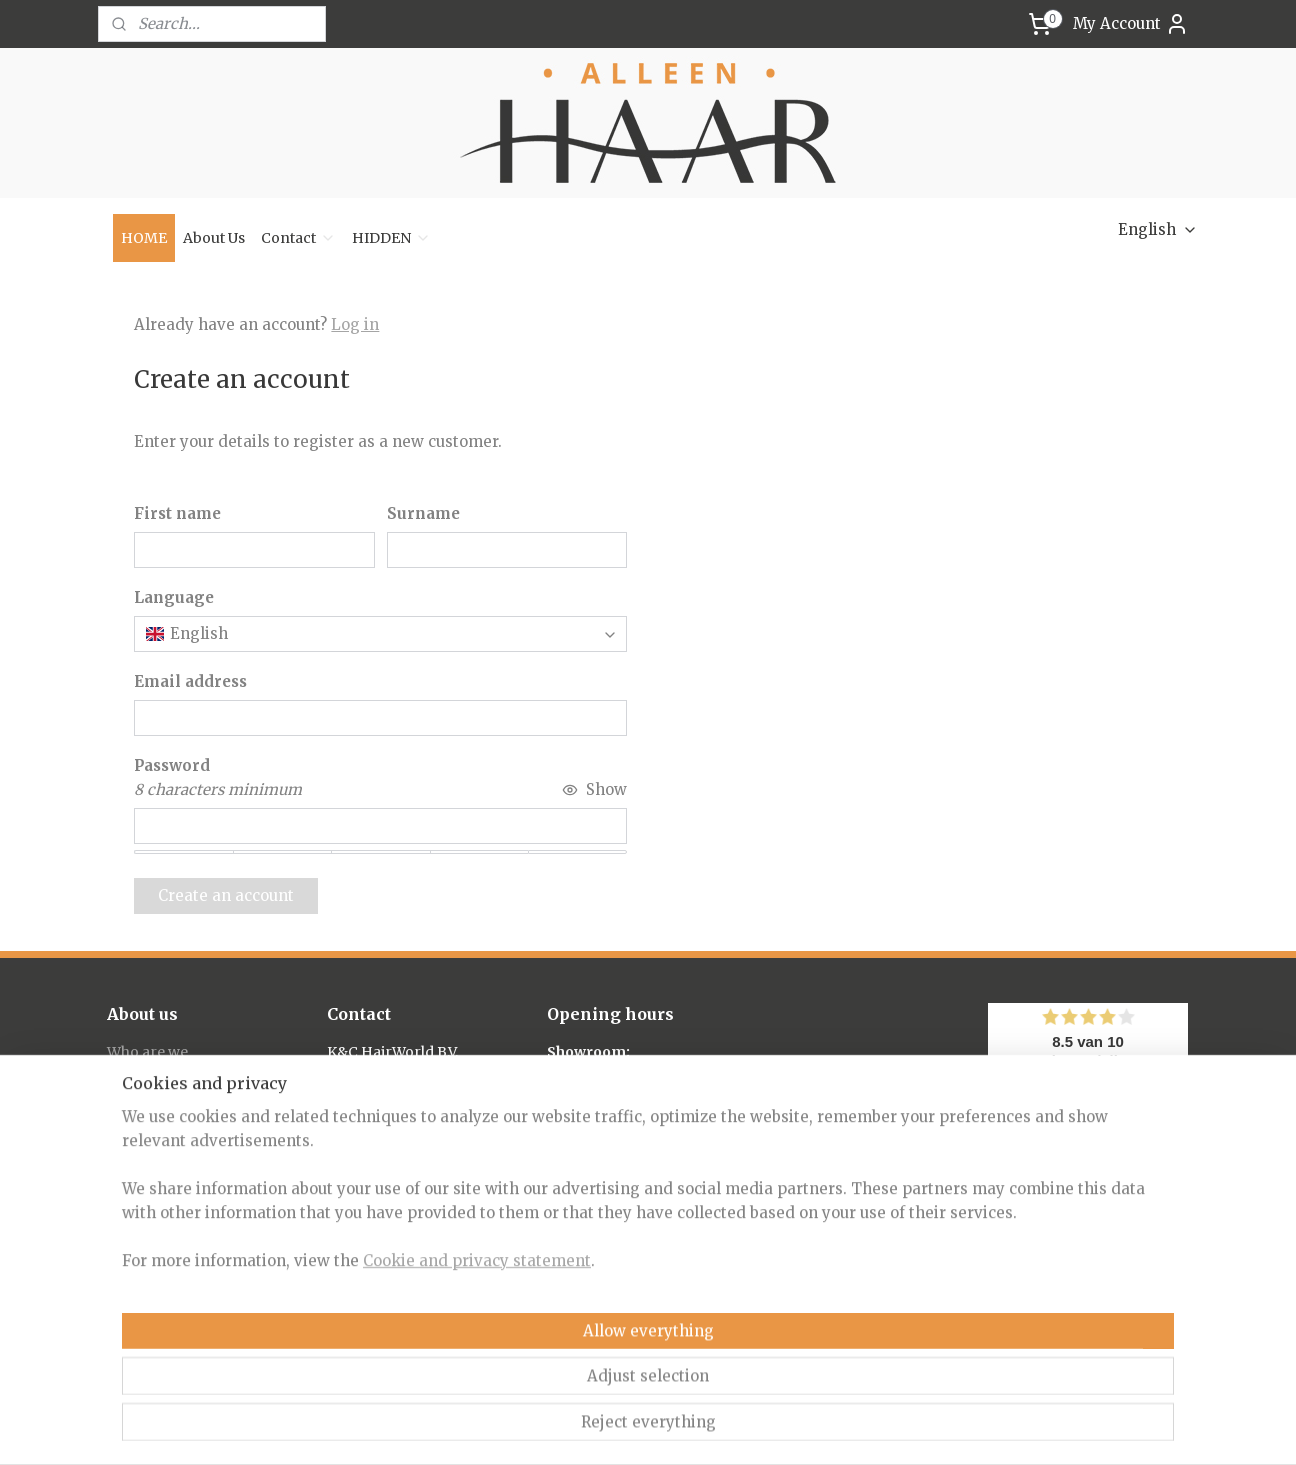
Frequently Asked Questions (205, 1097)
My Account (1131, 24)
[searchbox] (380, 634)
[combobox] (380, 634)
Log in (355, 324)
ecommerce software (689, 1428)
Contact (298, 238)
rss (609, 1428)
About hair (143, 1074)
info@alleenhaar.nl (393, 1142)
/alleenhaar (380, 1343)
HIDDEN (391, 238)
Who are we (147, 1052)
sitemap (567, 1428)
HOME (144, 238)
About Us (214, 238)
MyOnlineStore (870, 1428)
